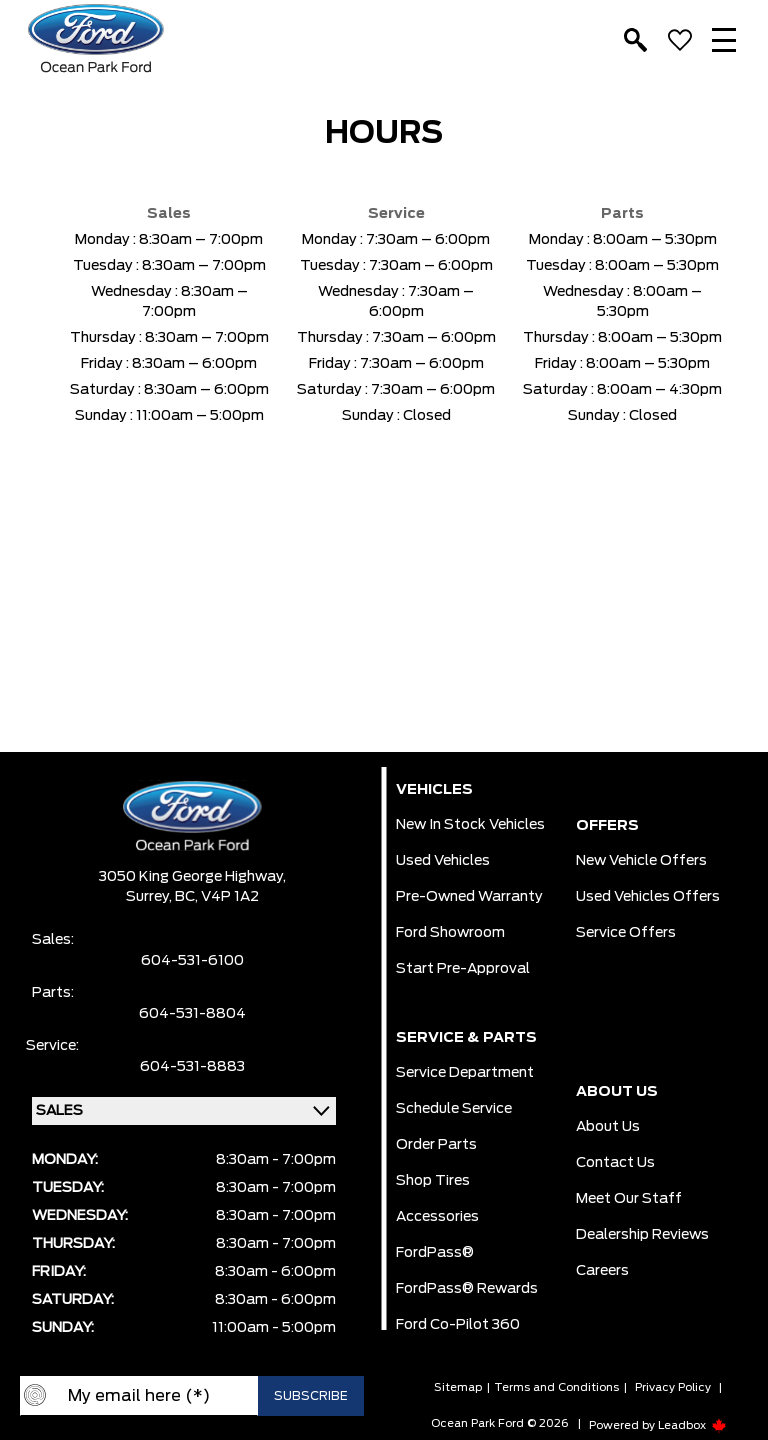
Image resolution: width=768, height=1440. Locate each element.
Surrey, (150, 897)
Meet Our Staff (629, 1199)
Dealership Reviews (642, 1235)
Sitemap (458, 1387)
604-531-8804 (192, 1014)
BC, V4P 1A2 (217, 897)
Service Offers (626, 933)
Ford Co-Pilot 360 (458, 1325)
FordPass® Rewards (467, 1289)
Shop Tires (433, 1181)
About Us (608, 1127)
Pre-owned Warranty (469, 897)
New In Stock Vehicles (470, 825)
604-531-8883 (192, 1067)
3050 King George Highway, (192, 877)
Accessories (437, 1217)
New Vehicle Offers (641, 861)
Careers (602, 1271)
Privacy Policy (673, 1387)
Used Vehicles (443, 861)
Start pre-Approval (463, 969)
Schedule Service (454, 1109)
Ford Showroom (450, 933)
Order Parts (436, 1145)
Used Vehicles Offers (648, 897)
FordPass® (435, 1253)
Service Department (465, 1073)
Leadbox (692, 1425)
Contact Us (615, 1163)
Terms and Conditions (556, 1387)
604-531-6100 (192, 961)
